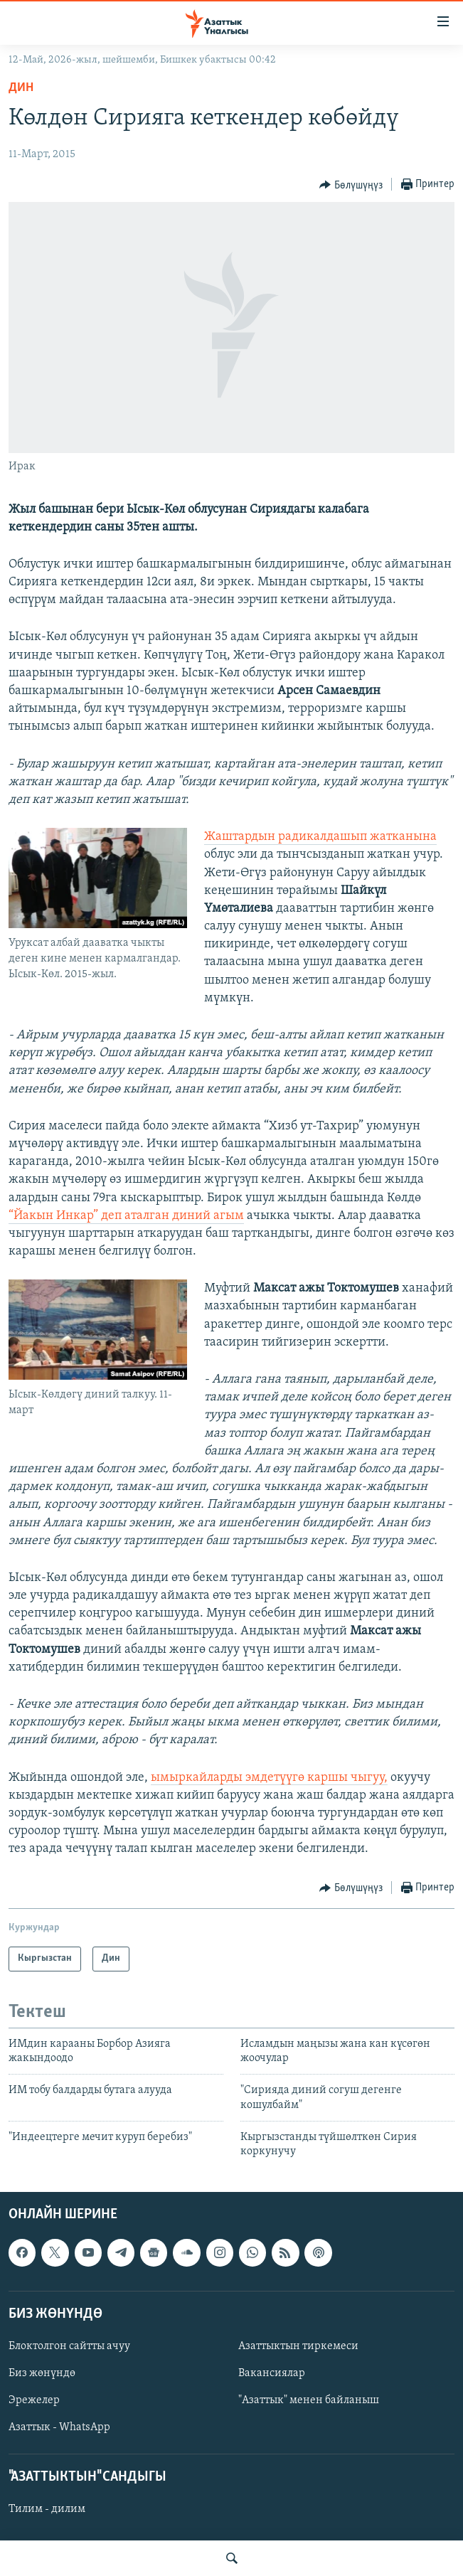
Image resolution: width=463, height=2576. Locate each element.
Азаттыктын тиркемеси (298, 2346)
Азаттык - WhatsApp (59, 2427)
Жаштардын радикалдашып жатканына (320, 836)
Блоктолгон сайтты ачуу (69, 2346)
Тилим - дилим (47, 2509)
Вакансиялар (271, 2373)
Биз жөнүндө (42, 2373)
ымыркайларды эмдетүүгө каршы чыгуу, (269, 1777)
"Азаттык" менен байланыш (308, 2400)
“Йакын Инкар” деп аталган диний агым (126, 1216)
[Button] (351, 185)
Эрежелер (34, 2400)
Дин (21, 88)
